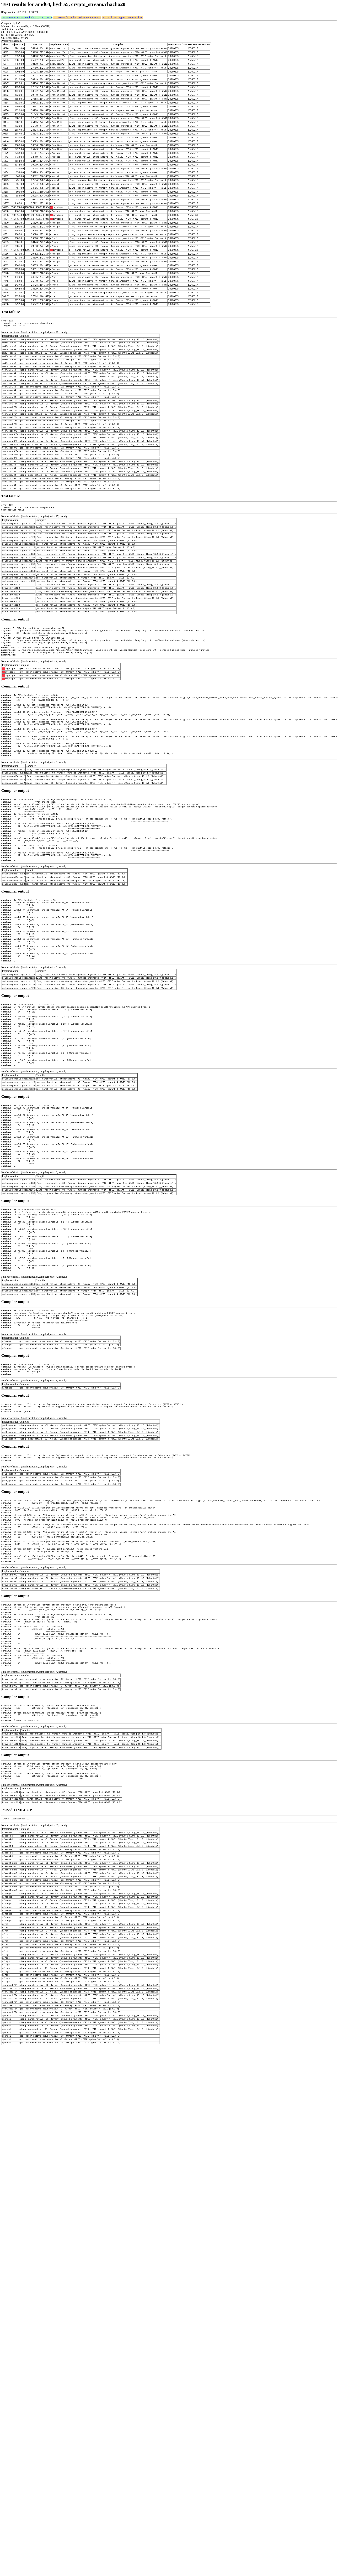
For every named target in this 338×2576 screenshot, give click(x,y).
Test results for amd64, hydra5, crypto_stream (77, 17)
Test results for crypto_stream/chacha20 (122, 17)
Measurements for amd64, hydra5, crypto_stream (26, 17)
